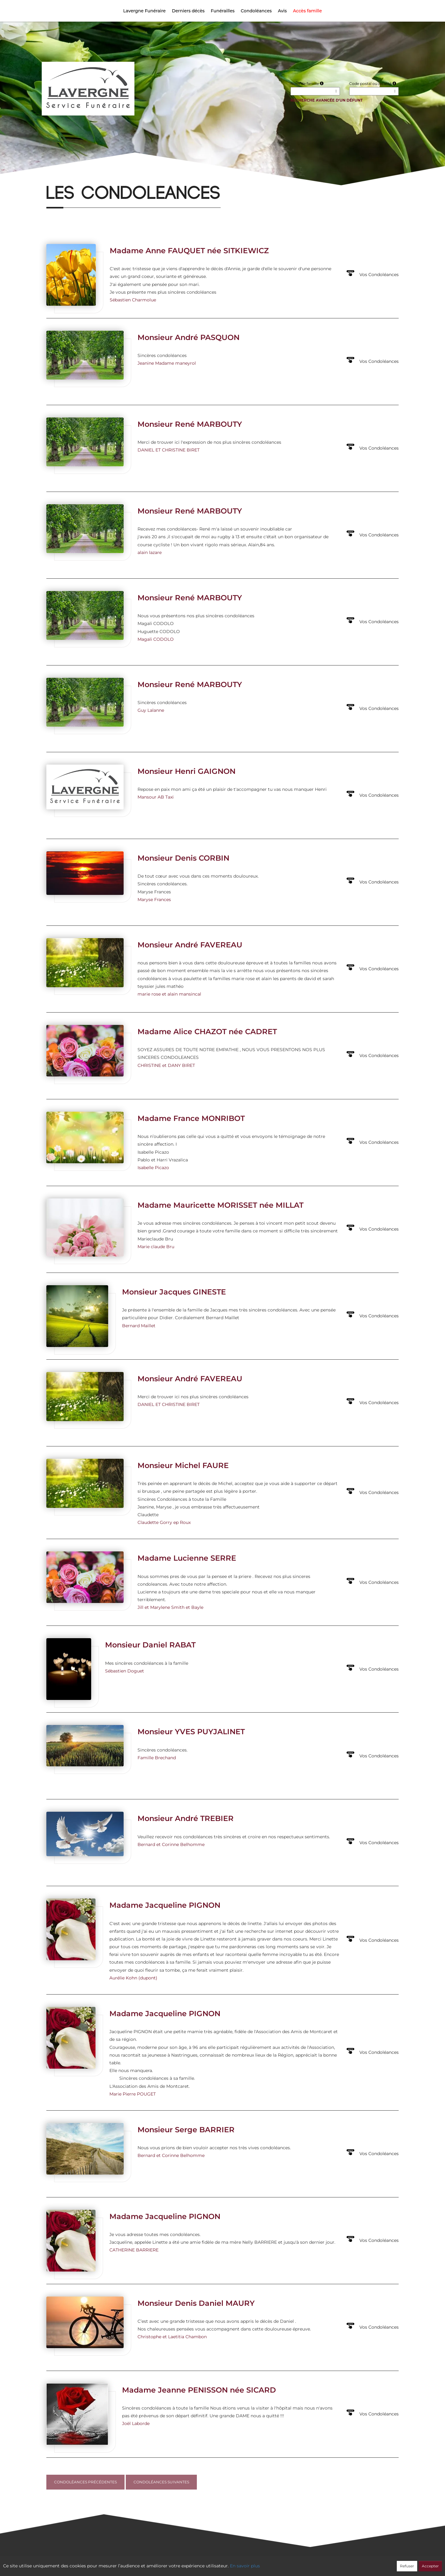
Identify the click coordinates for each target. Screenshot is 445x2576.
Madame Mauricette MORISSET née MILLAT (220, 1205)
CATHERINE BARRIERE (134, 2250)
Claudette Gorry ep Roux (164, 1522)
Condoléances (256, 11)
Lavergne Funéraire (144, 11)
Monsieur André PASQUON (188, 337)
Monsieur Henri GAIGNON (186, 771)
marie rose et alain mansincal (169, 994)
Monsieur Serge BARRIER (186, 2129)
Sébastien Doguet (124, 1671)
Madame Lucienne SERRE (187, 1558)
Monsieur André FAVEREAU (190, 944)
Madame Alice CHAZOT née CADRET (207, 1031)
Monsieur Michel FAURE (183, 1465)
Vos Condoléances (379, 274)
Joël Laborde (136, 2423)
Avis (282, 11)
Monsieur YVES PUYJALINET (191, 1731)
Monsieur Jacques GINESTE (174, 1291)
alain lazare (150, 552)
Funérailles (223, 11)
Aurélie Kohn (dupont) (133, 1978)
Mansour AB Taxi (156, 797)
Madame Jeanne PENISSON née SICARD (199, 2389)
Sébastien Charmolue (133, 300)
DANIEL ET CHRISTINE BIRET (169, 450)
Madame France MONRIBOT (191, 1118)
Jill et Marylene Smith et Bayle (170, 1607)
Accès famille (307, 11)
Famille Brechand (157, 1757)
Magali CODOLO (156, 639)
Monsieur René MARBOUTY (190, 424)
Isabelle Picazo (153, 1167)
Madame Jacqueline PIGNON (164, 1905)
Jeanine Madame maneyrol (167, 363)
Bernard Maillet (138, 1325)
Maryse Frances (154, 899)
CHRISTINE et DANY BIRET (166, 1065)
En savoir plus (245, 2566)
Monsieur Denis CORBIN (183, 858)
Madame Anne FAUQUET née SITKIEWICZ (189, 250)
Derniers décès (188, 11)
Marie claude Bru (156, 1246)
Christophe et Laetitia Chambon (172, 2336)
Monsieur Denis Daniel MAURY (196, 2303)
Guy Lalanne (151, 710)
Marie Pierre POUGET (132, 2094)
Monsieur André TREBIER (186, 1818)
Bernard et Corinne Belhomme (171, 1844)
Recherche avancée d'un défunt (326, 100)
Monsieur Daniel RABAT (150, 1644)
